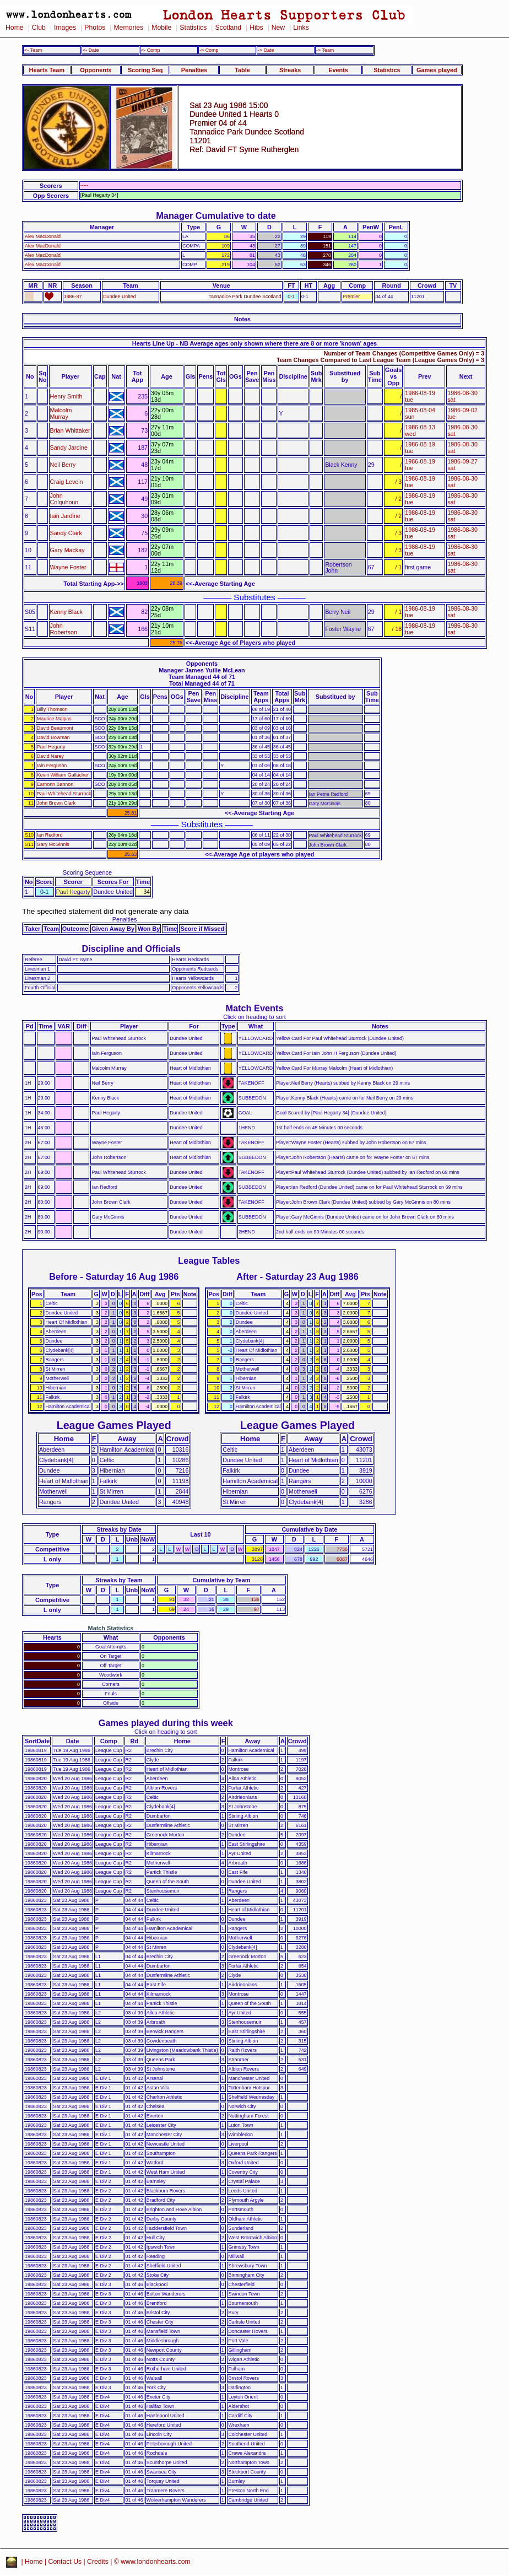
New (278, 27)
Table (242, 70)
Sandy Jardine (69, 447)
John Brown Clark (56, 803)
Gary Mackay (67, 550)
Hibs (256, 27)
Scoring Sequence (87, 872)
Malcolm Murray (61, 413)
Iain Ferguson (52, 765)
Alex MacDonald (43, 236)
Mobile (161, 27)
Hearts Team (46, 70)
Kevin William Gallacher (63, 775)
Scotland (228, 27)
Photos (94, 27)
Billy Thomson (52, 709)
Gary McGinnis (53, 844)
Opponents (95, 70)
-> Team (325, 50)
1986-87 (73, 296)
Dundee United (119, 296)
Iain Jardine (65, 516)
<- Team (33, 50)
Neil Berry (63, 464)
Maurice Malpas (54, 718)
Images (65, 27)
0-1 (291, 296)
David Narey (50, 756)
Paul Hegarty (51, 747)
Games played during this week (166, 1723)
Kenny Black (66, 611)
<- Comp (150, 50)
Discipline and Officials (131, 948)
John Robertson (63, 628)
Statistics (193, 27)
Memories (128, 27)
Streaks (290, 70)
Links (301, 27)
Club (39, 27)
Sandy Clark (66, 533)
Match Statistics (111, 1628)
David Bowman (53, 737)
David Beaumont (55, 728)
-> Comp (208, 50)
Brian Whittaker (70, 430)
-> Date (266, 50)
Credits (98, 2562)
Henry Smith (66, 396)
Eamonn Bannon (55, 784)
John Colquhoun (64, 498)
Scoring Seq (145, 70)
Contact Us (65, 2562)
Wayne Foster (68, 567)
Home (15, 27)
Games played (436, 70)
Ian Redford (50, 835)
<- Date (91, 50)
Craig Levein (66, 481)
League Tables (209, 1260)
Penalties (194, 70)
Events (338, 70)
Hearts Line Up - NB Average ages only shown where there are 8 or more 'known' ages (254, 343)
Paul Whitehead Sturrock (64, 793)
